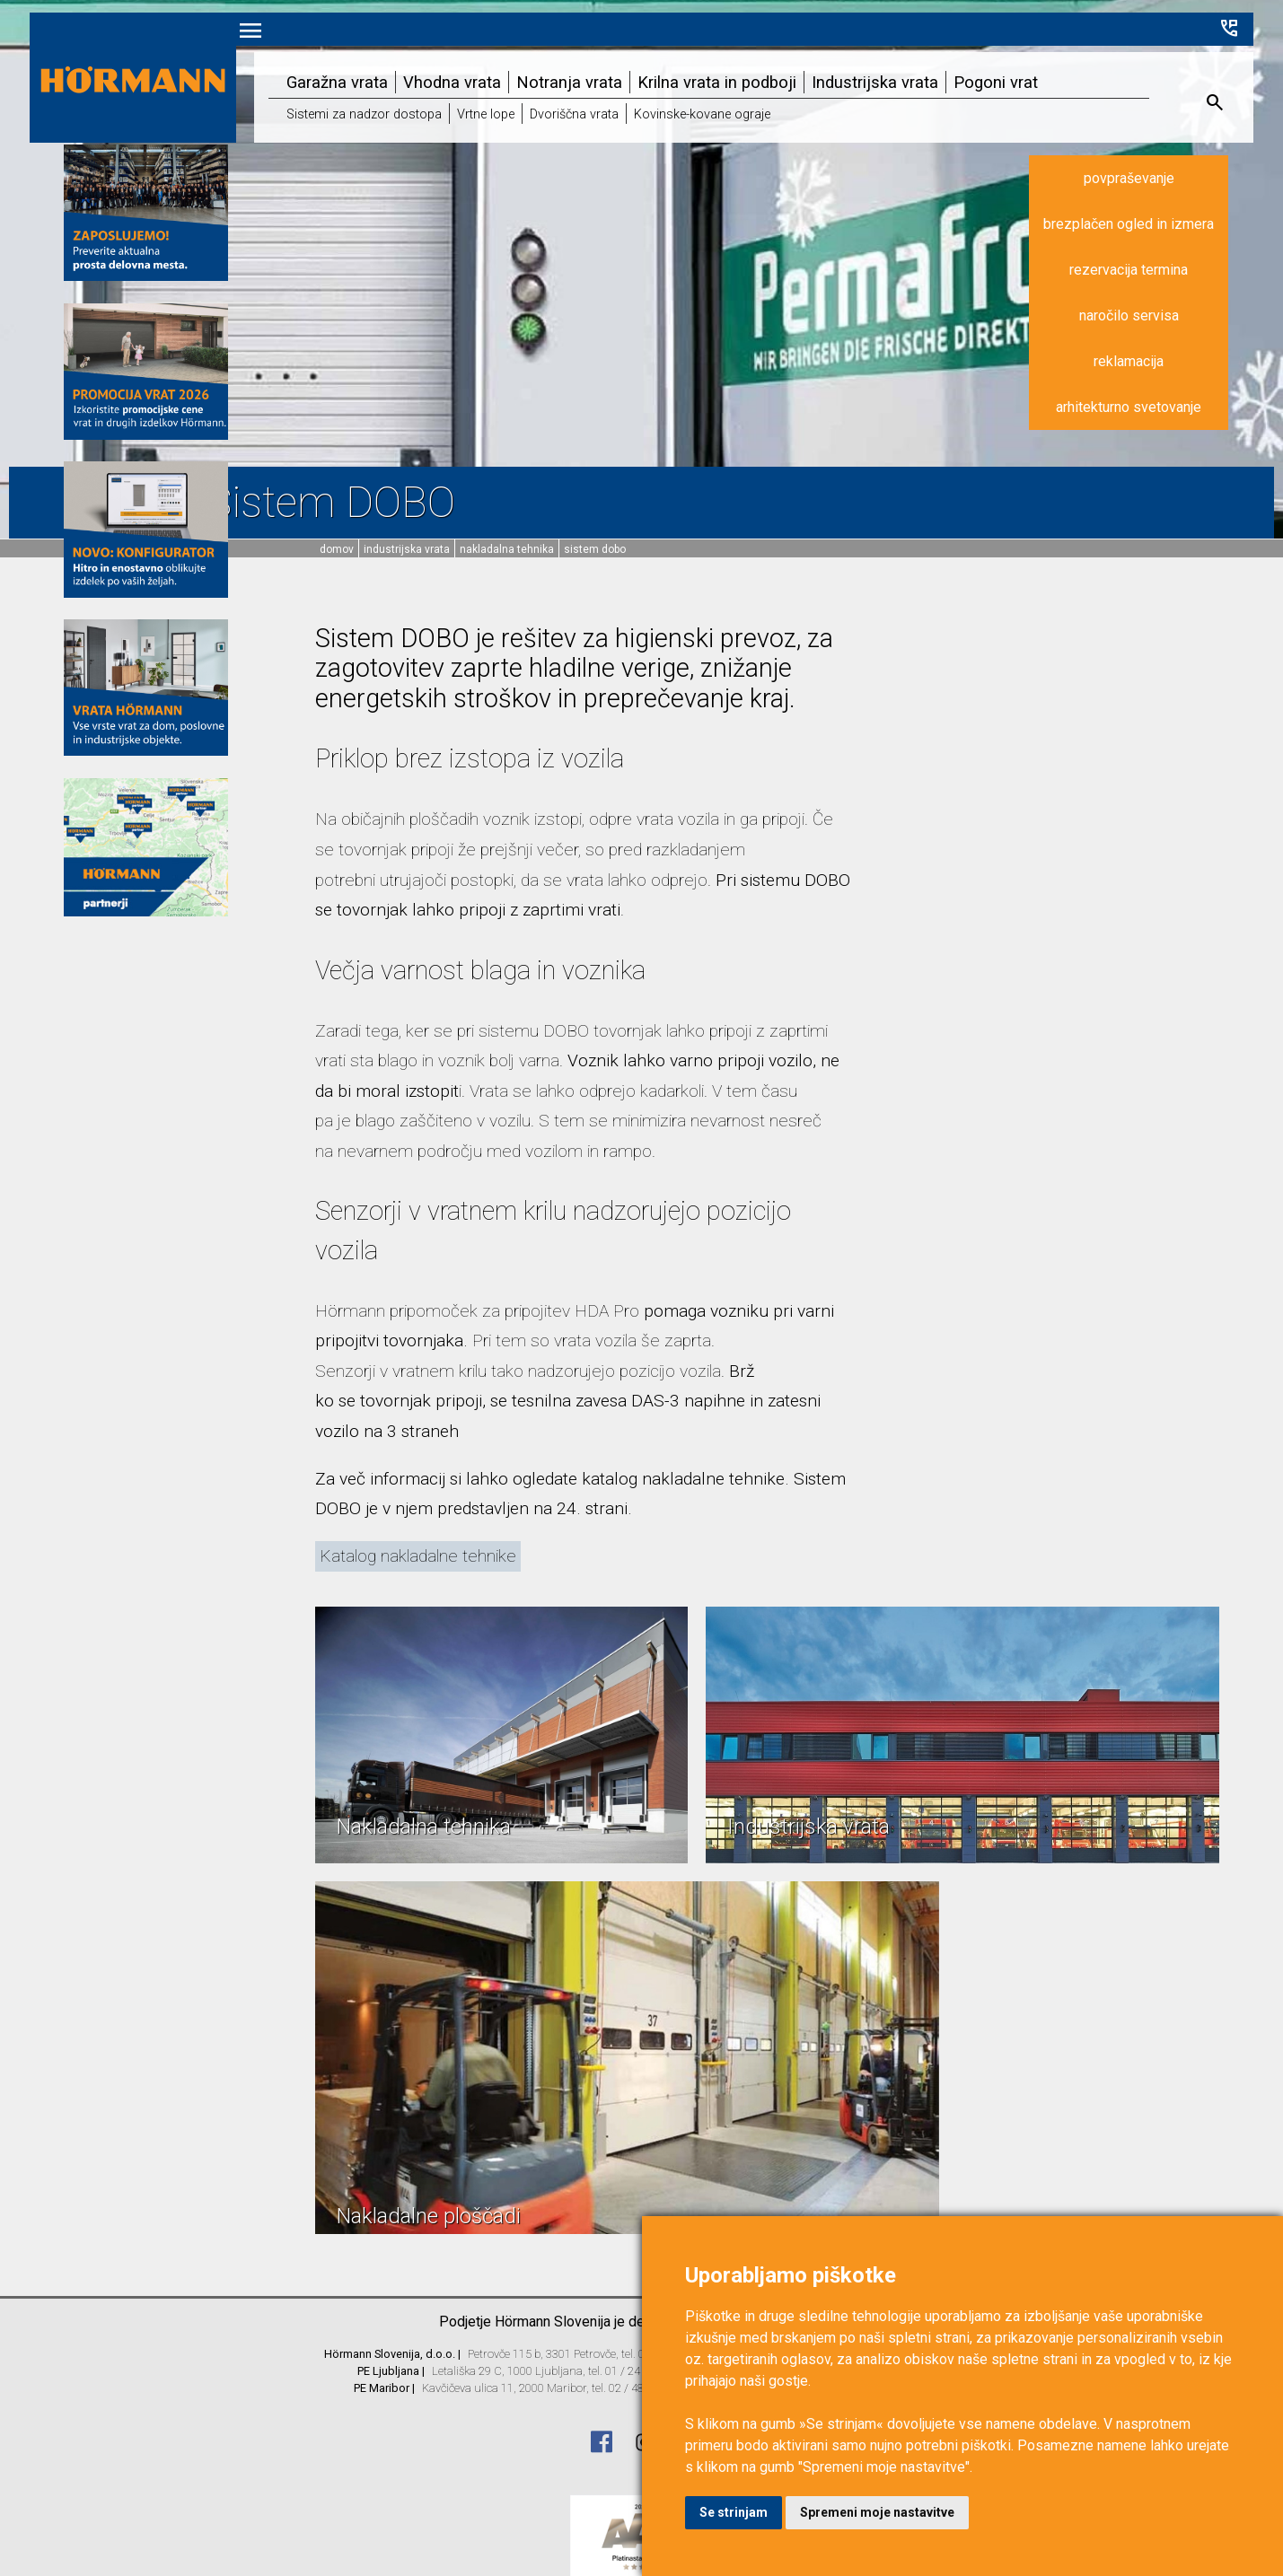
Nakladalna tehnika (507, 549)
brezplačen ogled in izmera (1161, 202)
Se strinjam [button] (733, 2512)
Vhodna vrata (440, 64)
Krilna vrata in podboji (696, 64)
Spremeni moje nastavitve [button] (877, 2512)
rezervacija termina (1162, 248)
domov (337, 549)
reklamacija (1162, 339)
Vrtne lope (474, 96)
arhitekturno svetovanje (1162, 385)
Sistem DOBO (595, 549)
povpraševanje (1161, 156)
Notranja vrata (553, 64)
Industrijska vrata (850, 64)
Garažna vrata (329, 64)
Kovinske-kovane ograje (681, 96)
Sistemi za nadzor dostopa (356, 96)
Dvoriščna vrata (558, 96)
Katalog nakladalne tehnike (418, 1556)
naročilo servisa (1161, 293)
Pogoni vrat (967, 64)
